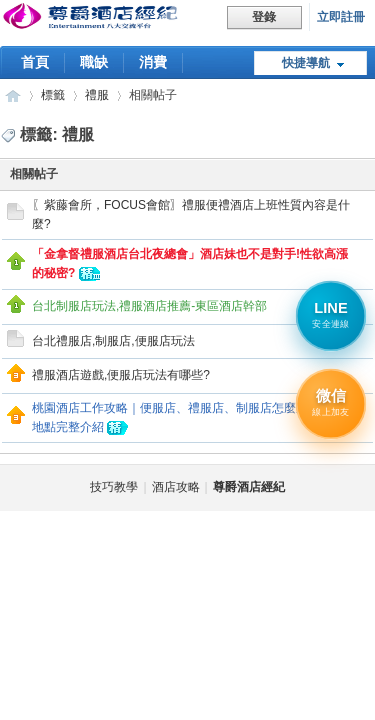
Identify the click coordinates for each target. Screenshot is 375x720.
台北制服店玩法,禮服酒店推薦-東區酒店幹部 (149, 306)
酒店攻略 (176, 487)
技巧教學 (114, 487)
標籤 (53, 95)
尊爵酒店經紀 (13, 95)
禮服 (97, 95)
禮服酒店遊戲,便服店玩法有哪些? (121, 375)
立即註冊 (341, 17)
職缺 (94, 62)
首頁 (35, 62)
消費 (153, 62)
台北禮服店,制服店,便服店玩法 (113, 341)
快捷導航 (306, 63)
